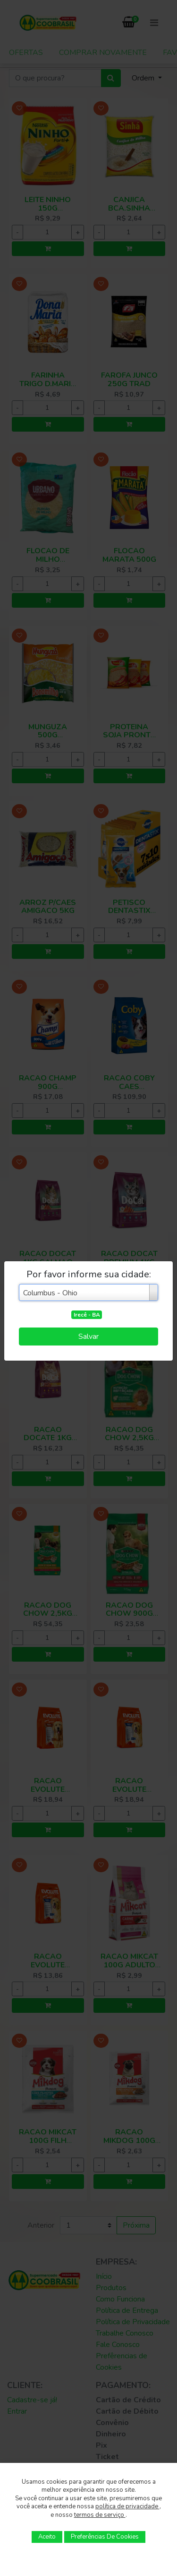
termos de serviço (100, 2515)
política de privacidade (127, 2506)
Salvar (88, 1336)
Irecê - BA (87, 1315)
